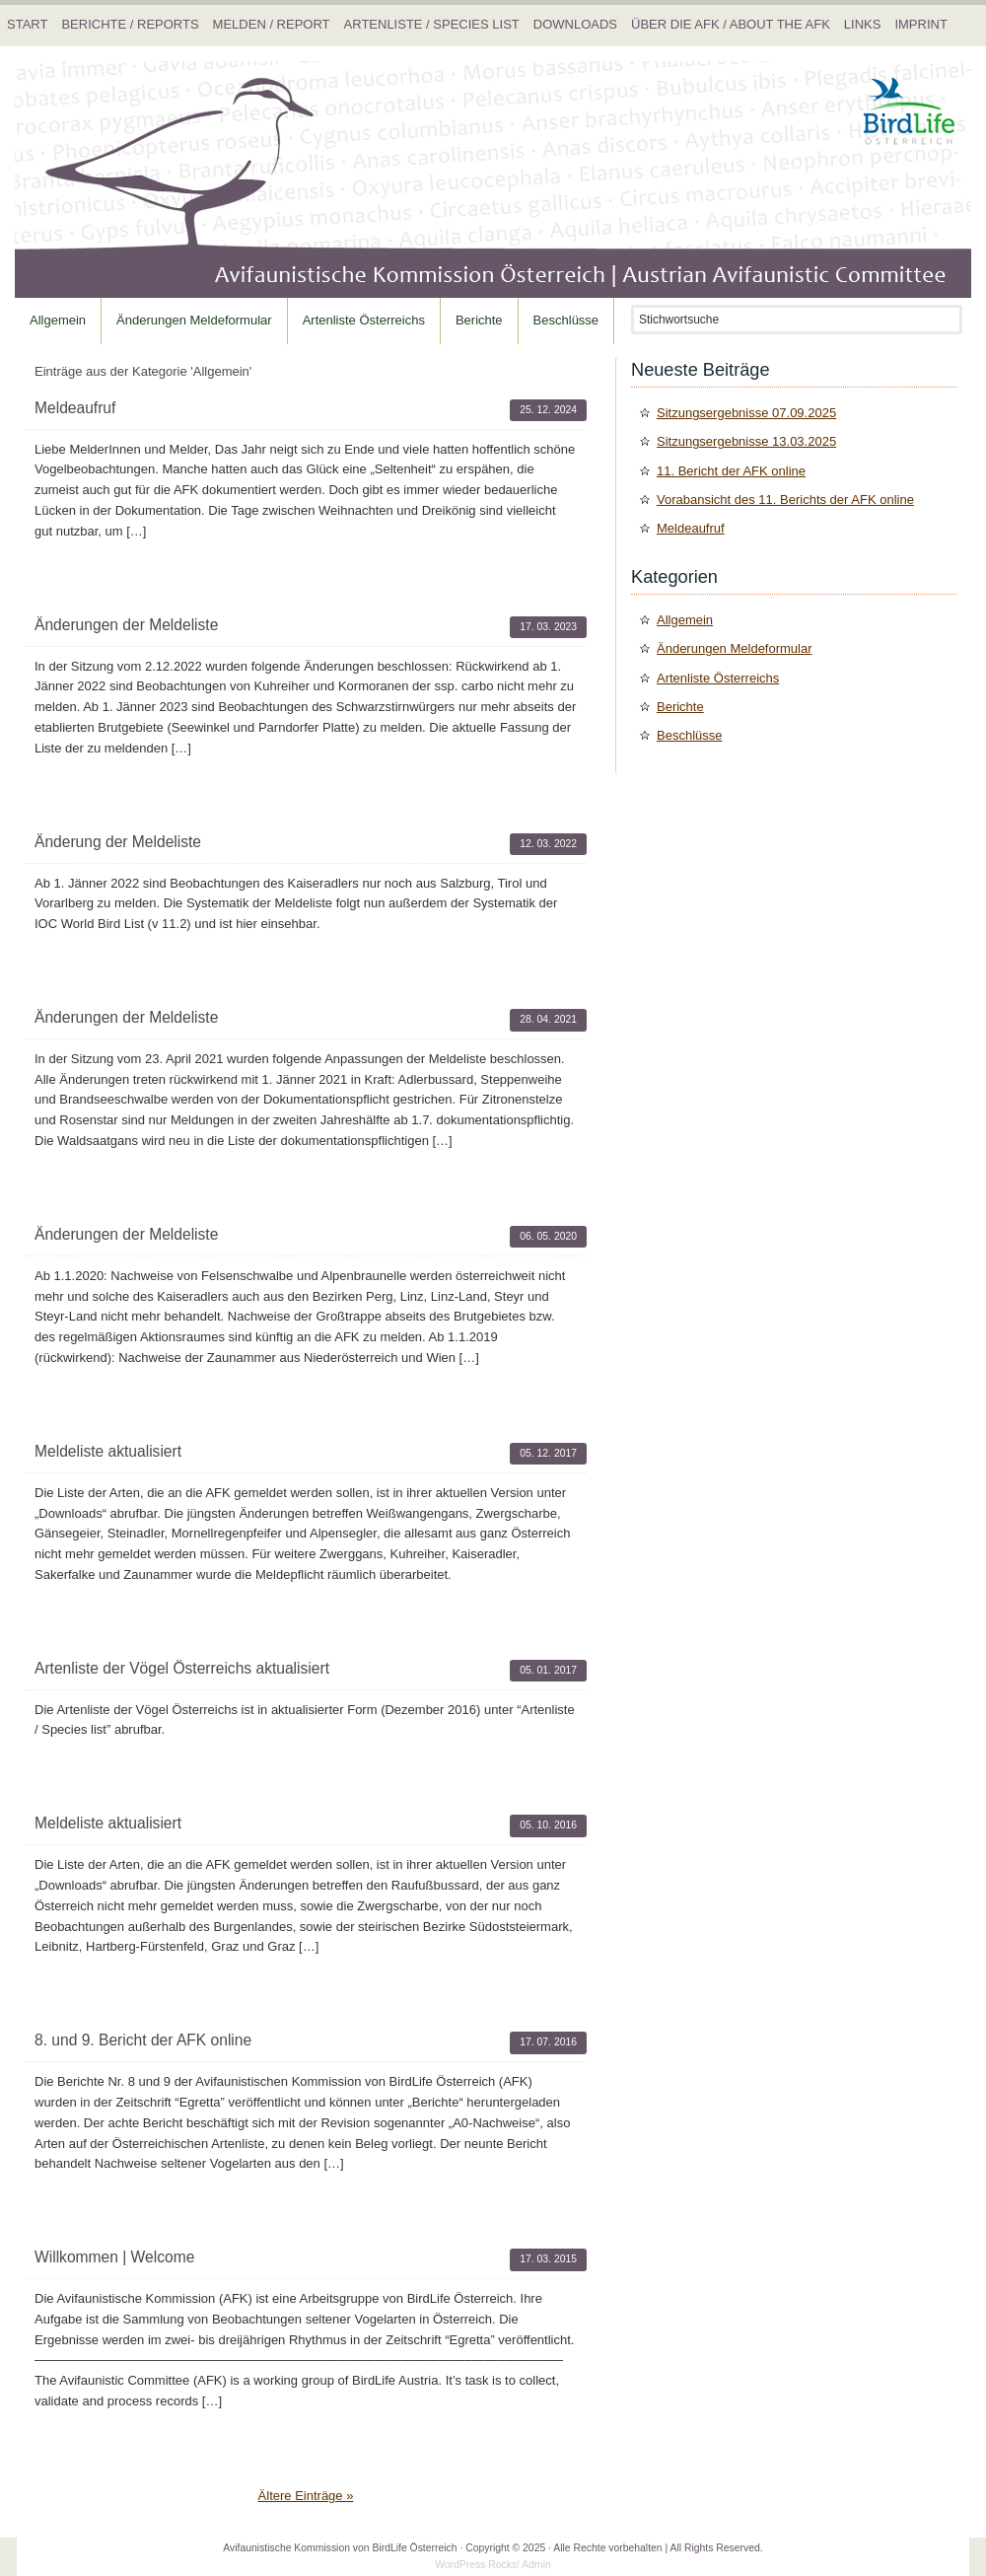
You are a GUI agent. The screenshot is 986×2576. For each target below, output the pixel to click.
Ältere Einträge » (306, 2495)
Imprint (920, 24)
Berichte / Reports (129, 24)
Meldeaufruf (75, 407)
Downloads (575, 24)
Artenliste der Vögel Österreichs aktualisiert (182, 1668)
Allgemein (58, 320)
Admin (536, 2564)
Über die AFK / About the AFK (730, 24)
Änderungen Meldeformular (194, 320)
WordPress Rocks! (477, 2564)
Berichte (479, 320)
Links (862, 24)
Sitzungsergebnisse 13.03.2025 (746, 441)
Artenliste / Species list (432, 24)
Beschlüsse (566, 320)
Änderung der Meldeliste (118, 841)
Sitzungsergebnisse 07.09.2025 (746, 412)
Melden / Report (271, 24)
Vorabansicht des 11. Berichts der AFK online (785, 499)
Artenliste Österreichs (364, 320)
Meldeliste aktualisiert (108, 1451)
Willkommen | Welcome (114, 2257)
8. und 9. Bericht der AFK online (143, 2040)
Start (27, 24)
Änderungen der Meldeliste (126, 624)
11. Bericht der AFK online (731, 471)
